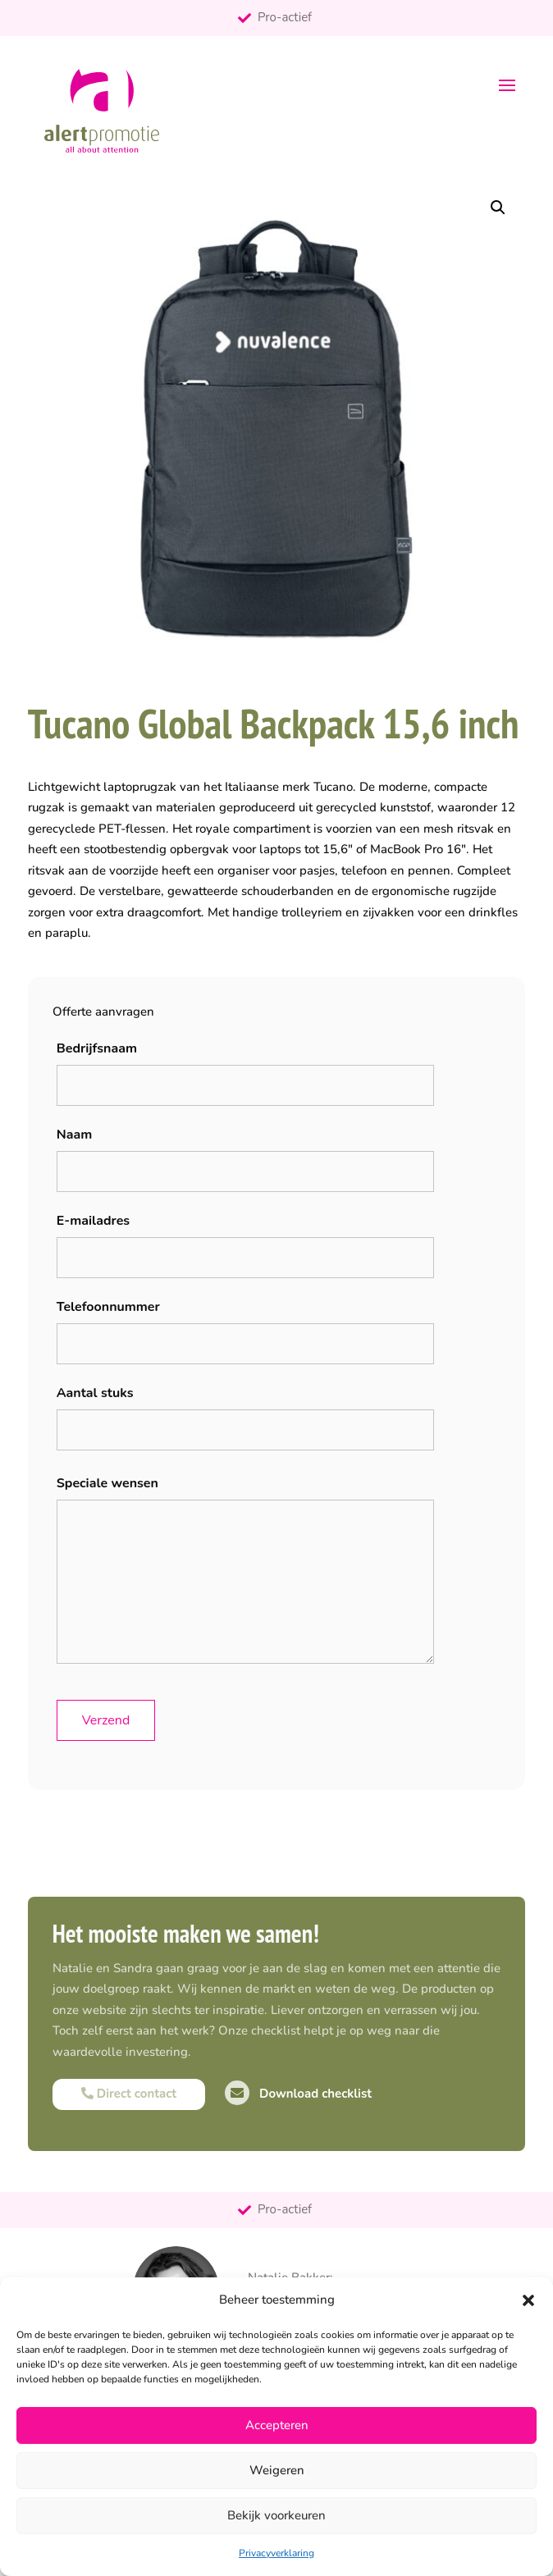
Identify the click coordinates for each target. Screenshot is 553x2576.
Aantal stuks (95, 1393)
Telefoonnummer (108, 1307)
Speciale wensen (107, 1483)
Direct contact (128, 2093)
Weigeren (276, 2470)
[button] (528, 2300)
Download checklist (298, 2093)
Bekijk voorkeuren (276, 2515)
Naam (75, 1134)
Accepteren (276, 2425)
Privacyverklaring (276, 2553)
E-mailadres (93, 1221)
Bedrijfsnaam (97, 1048)
